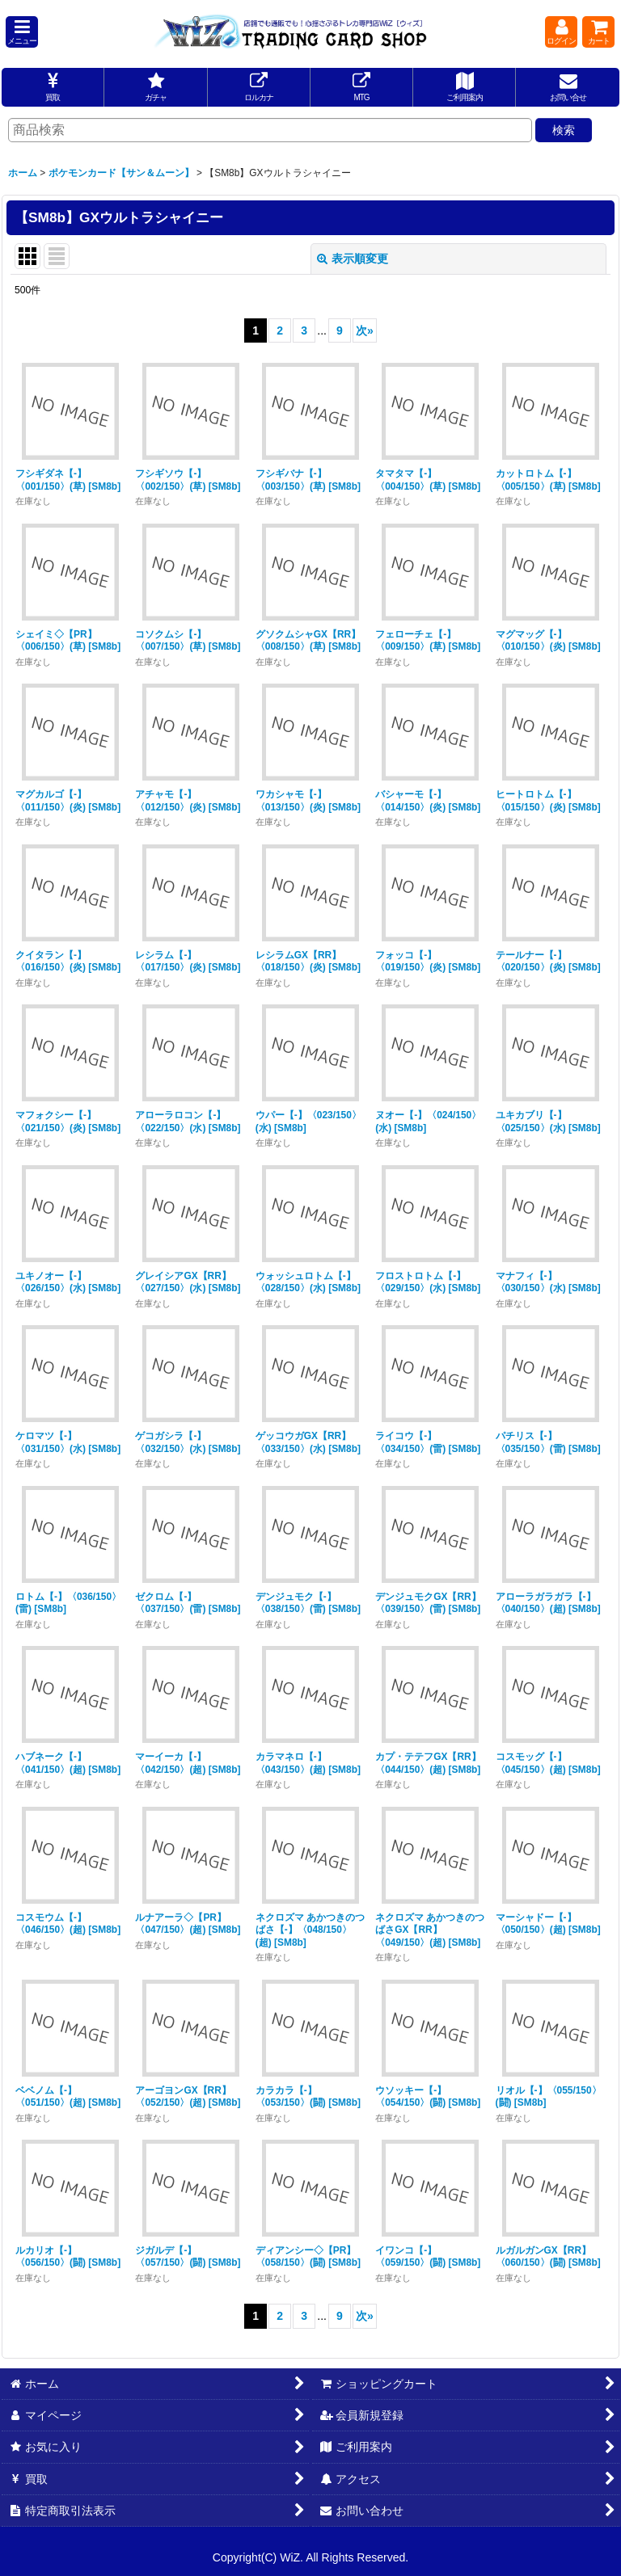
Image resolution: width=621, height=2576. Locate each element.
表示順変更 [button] (352, 258)
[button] (22, 32)
